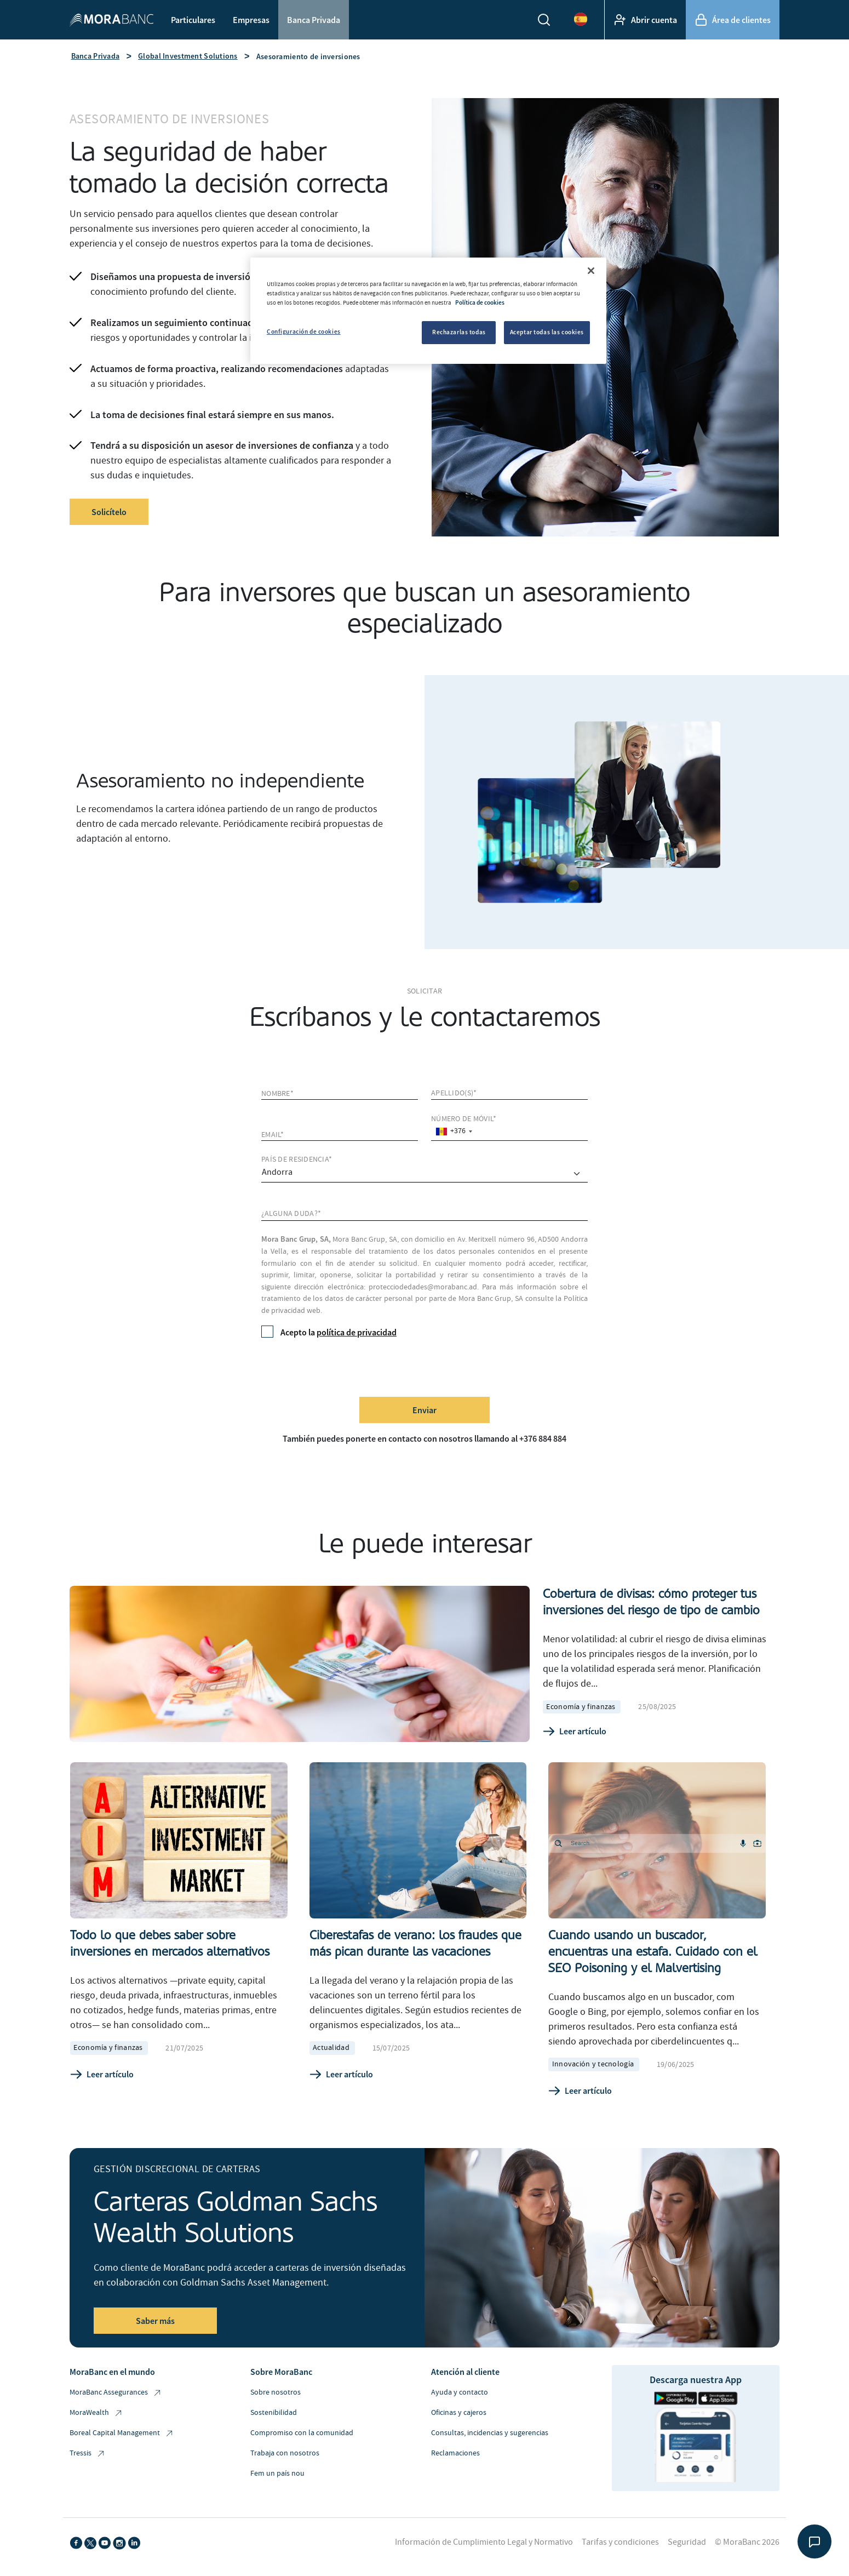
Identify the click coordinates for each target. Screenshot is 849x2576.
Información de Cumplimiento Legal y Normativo (484, 2542)
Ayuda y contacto (459, 2392)
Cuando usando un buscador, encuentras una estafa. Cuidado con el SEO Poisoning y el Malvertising (652, 1951)
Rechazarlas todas (459, 332)
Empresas (251, 19)
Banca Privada (313, 19)
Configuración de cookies (304, 331)
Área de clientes (733, 19)
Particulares (193, 19)
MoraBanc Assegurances (116, 2392)
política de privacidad (357, 1332)
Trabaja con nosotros (284, 2453)
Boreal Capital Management (122, 2433)
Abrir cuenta (645, 19)
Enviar (424, 1409)
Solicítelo (109, 511)
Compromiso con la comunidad (301, 2433)
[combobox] (453, 1131)
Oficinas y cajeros (458, 2413)
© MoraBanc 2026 (747, 2542)
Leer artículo (574, 1732)
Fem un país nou (277, 2473)
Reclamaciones (455, 2453)
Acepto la (329, 1332)
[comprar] (424, 1174)
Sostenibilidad (273, 2413)
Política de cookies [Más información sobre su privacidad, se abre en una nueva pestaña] (479, 302)
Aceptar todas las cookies (547, 332)
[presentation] (344, 1366)
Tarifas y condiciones (620, 2542)
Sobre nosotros (275, 2392)
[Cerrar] (591, 271)
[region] (428, 311)
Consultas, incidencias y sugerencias (489, 2433)
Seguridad (687, 2542)
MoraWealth (96, 2413)
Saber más (155, 2320)
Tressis (88, 2453)
